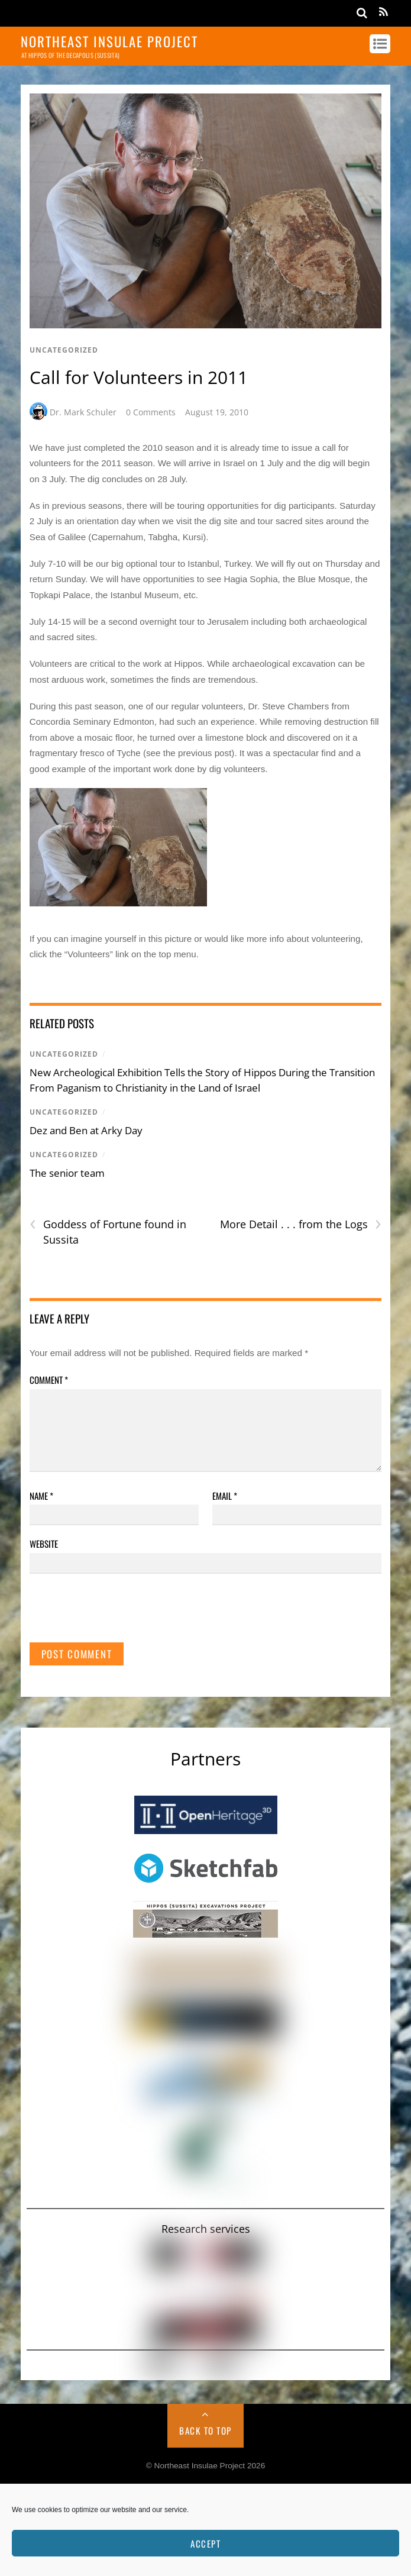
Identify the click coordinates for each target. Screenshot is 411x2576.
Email (224, 1495)
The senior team (67, 1173)
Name (41, 1495)
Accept (205, 2543)
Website (44, 1543)
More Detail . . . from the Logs (300, 1224)
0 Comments (151, 412)
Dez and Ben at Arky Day (86, 1130)
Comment (49, 1379)
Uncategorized (64, 350)
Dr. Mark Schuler (83, 412)
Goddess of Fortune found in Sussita (108, 1231)
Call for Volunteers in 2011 (139, 377)
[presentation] (119, 1613)
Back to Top (205, 2430)
